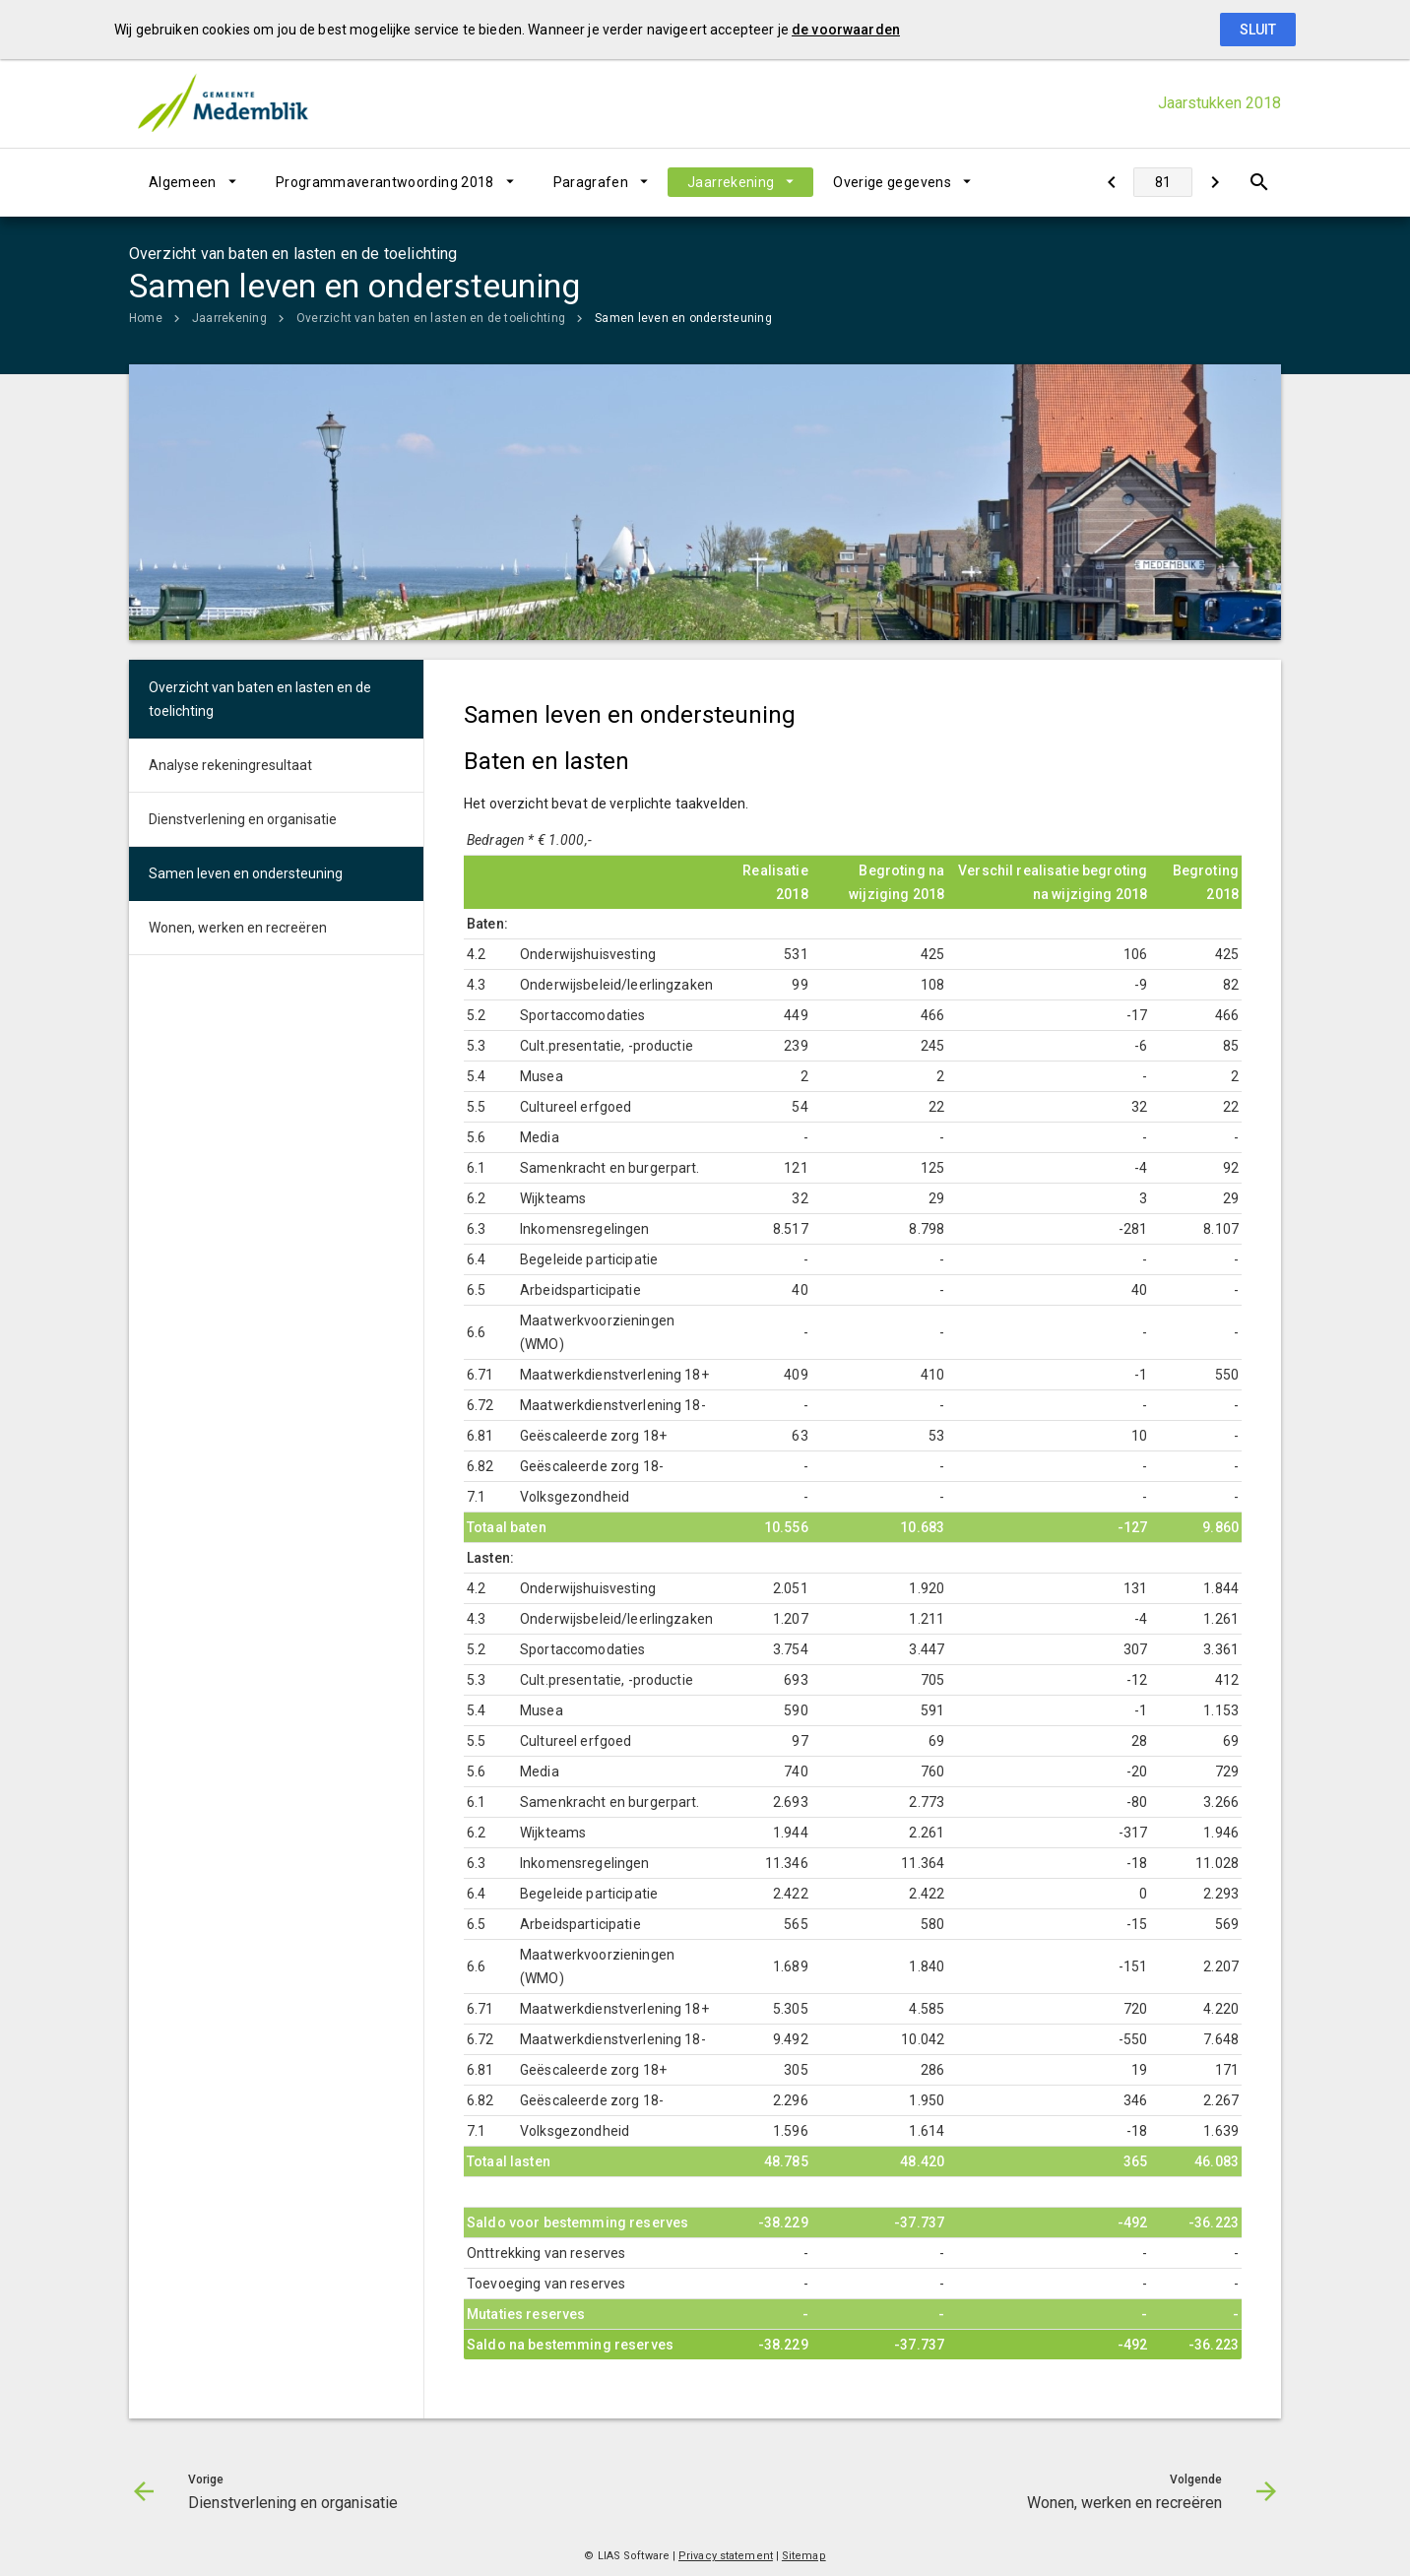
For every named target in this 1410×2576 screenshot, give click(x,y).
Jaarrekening (730, 182)
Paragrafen (591, 182)
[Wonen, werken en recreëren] (1214, 182)
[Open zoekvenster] (1259, 182)
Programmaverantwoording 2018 (385, 182)
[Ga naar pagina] (1162, 182)
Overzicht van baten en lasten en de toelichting (430, 318)
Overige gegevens (892, 182)
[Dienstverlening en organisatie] (1111, 182)
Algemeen (183, 182)
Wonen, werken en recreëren (238, 927)
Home (145, 318)
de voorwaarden (846, 29)
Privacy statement (725, 2555)
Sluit (1258, 29)
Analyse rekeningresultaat (230, 765)
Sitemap (804, 2555)
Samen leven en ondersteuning (683, 318)
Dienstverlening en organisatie (243, 819)
